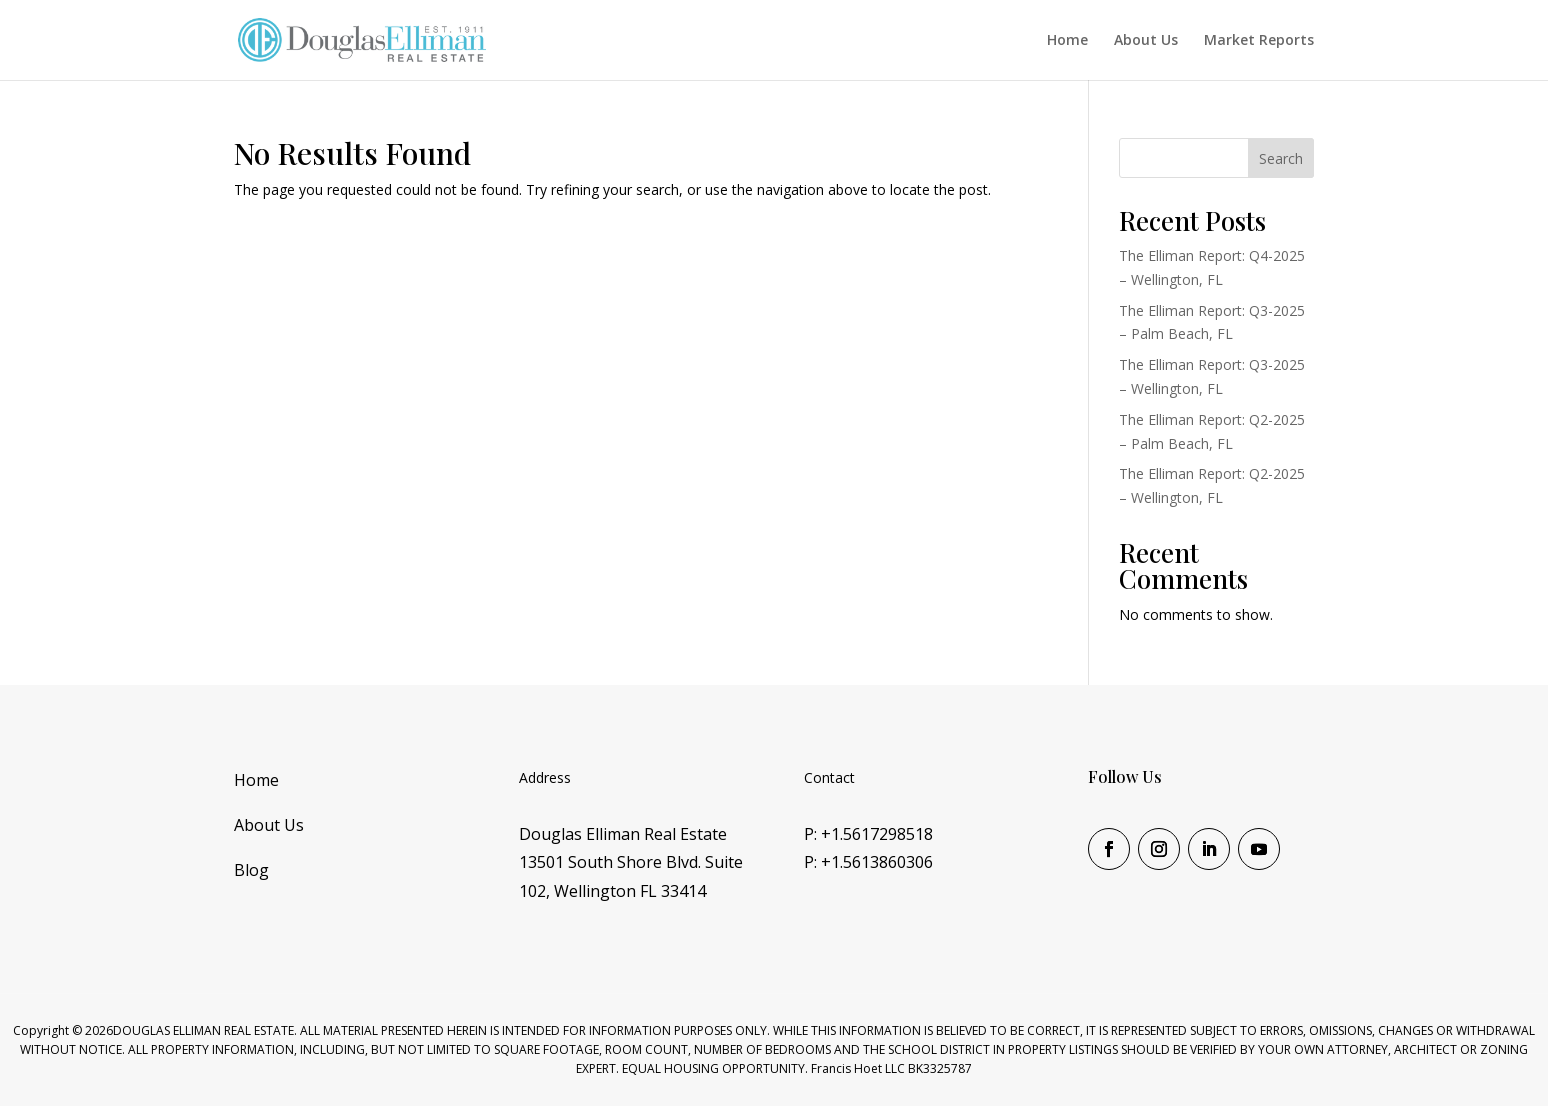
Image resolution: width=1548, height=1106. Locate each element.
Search (1281, 158)
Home (1067, 41)
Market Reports (1259, 41)
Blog (251, 870)
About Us (1146, 41)
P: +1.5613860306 (868, 862)
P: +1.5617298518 (868, 834)
